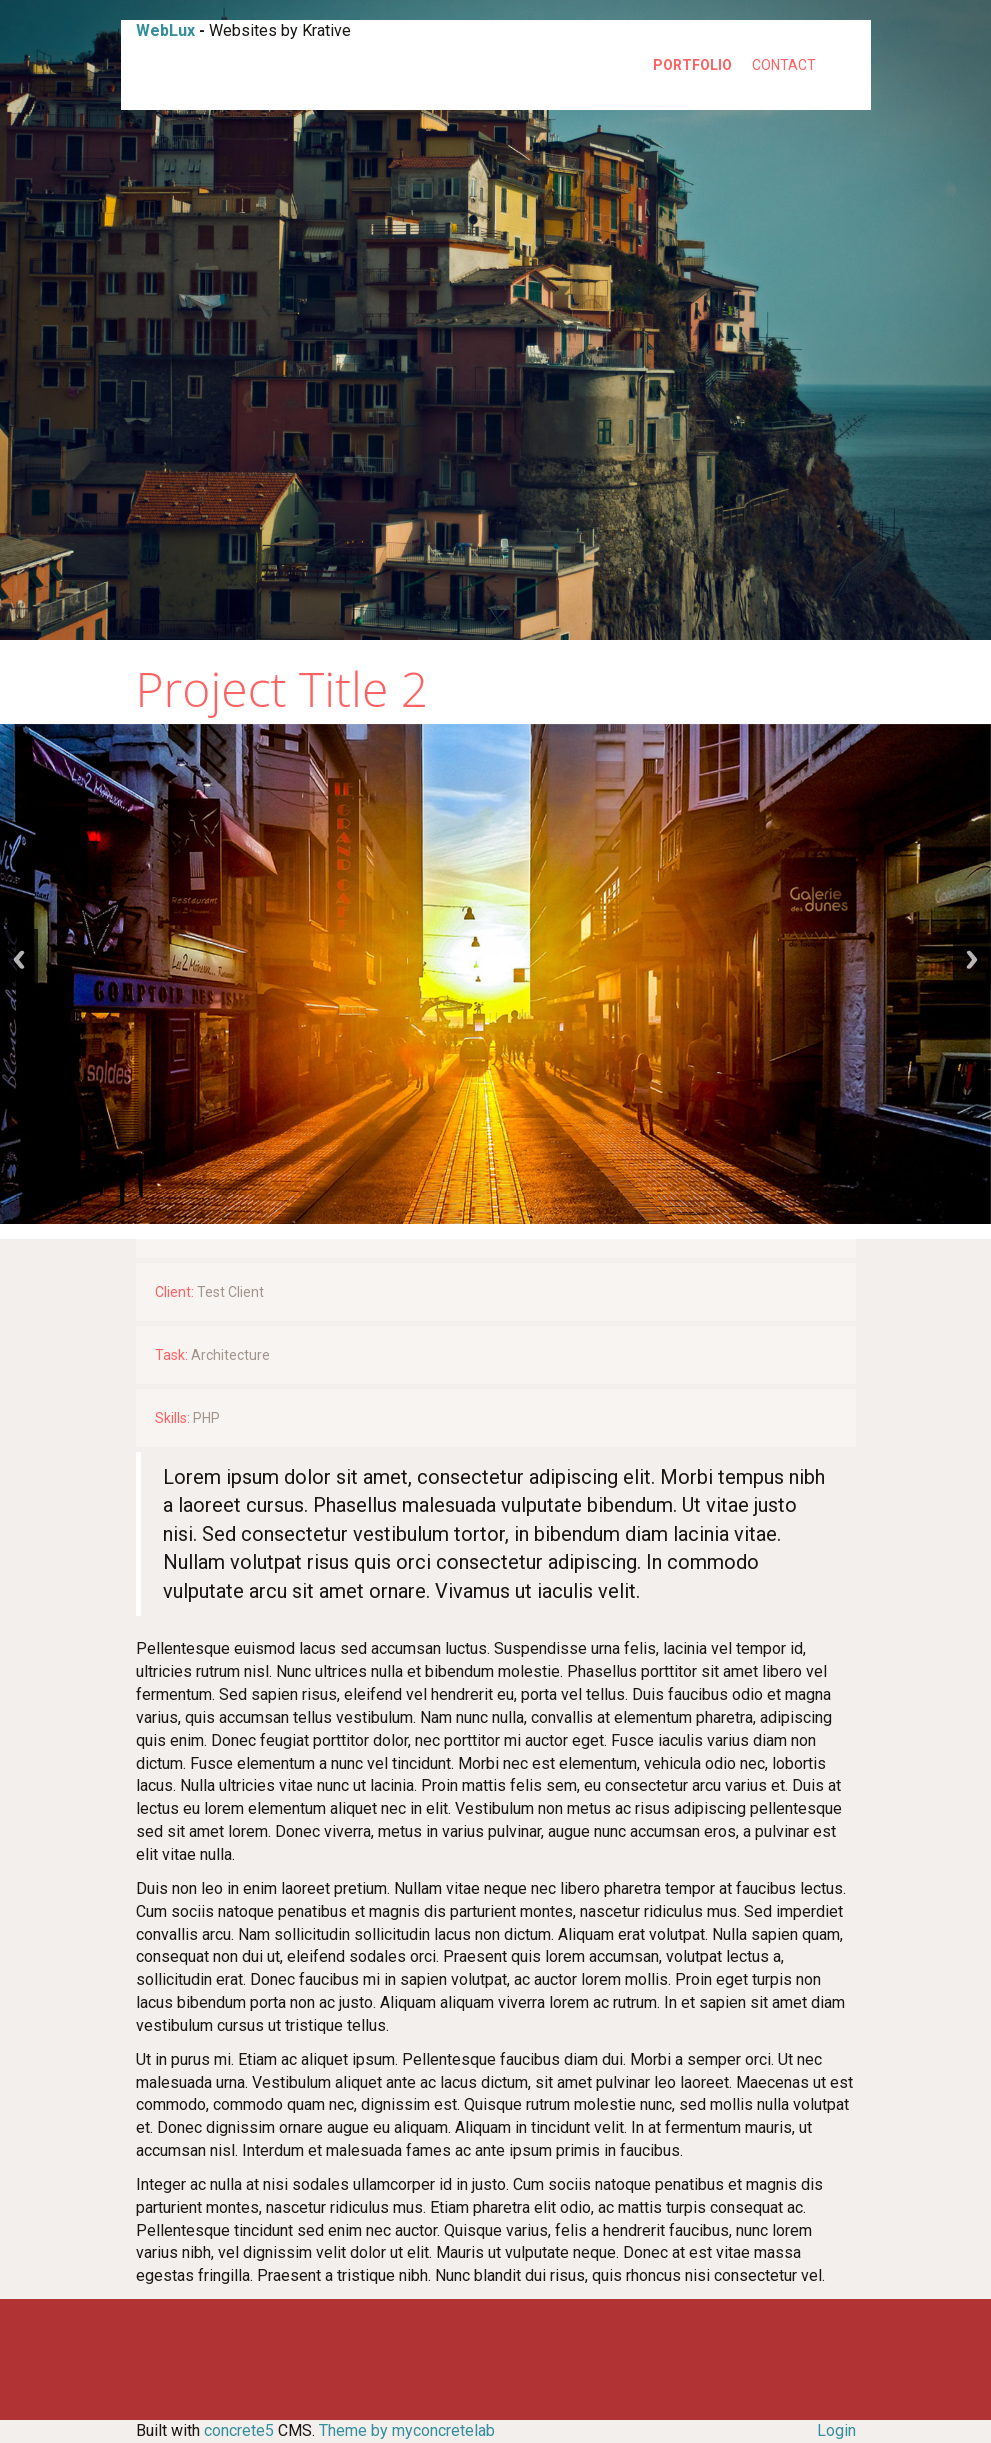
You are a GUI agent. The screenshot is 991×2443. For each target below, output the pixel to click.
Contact (784, 65)
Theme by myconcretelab (407, 2430)
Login (836, 2430)
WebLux (165, 30)
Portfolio (692, 65)
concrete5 (239, 2430)
